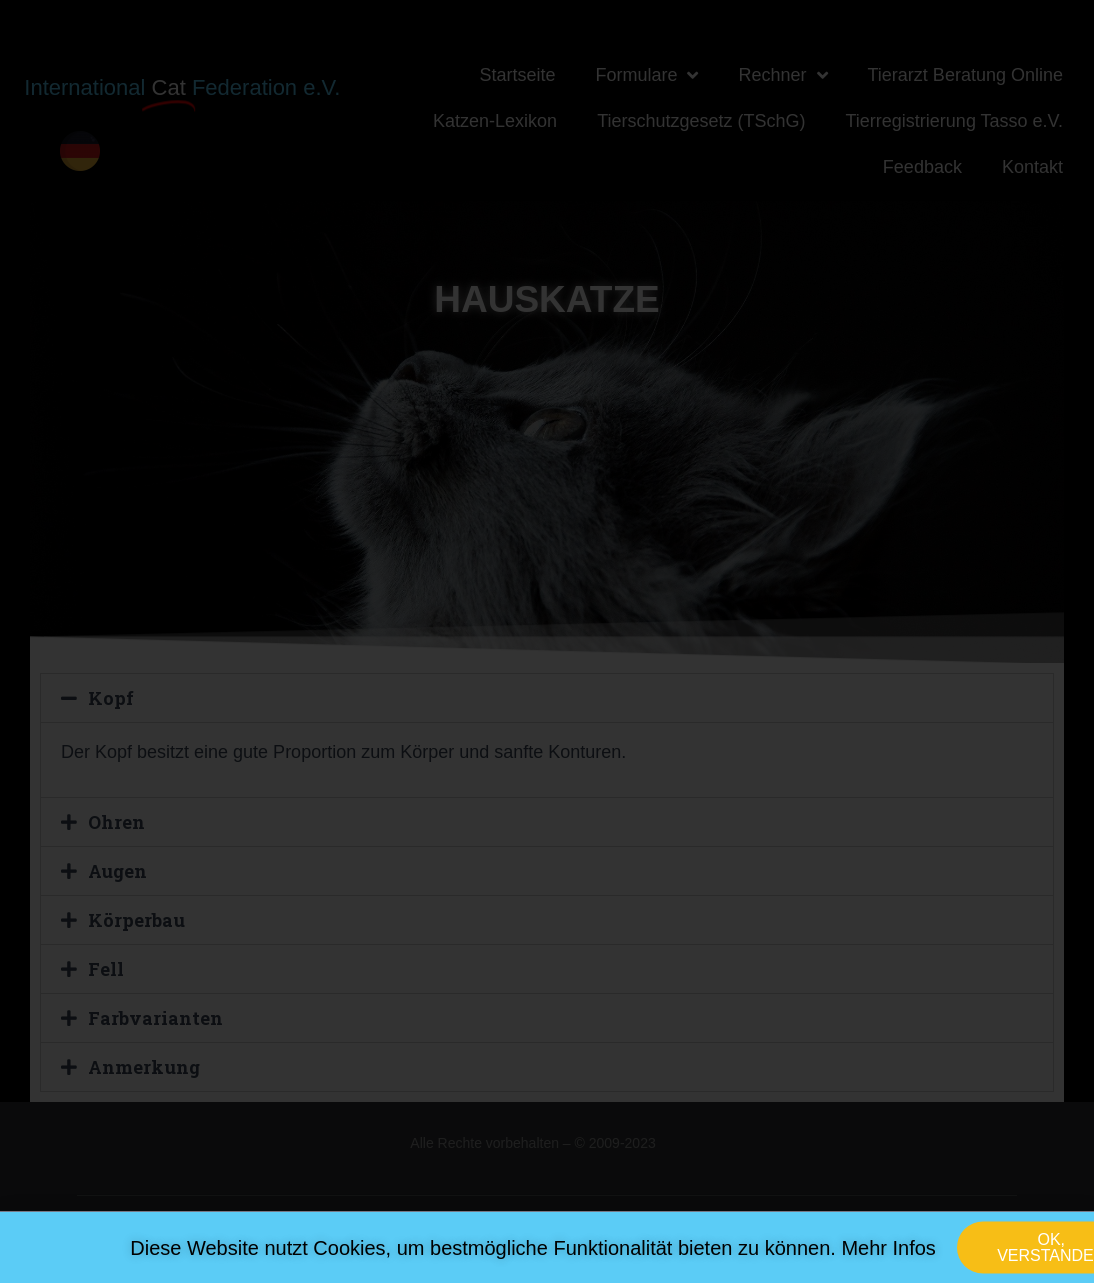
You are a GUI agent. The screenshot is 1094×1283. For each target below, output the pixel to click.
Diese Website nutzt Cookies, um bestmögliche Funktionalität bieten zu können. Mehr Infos (533, 1259)
